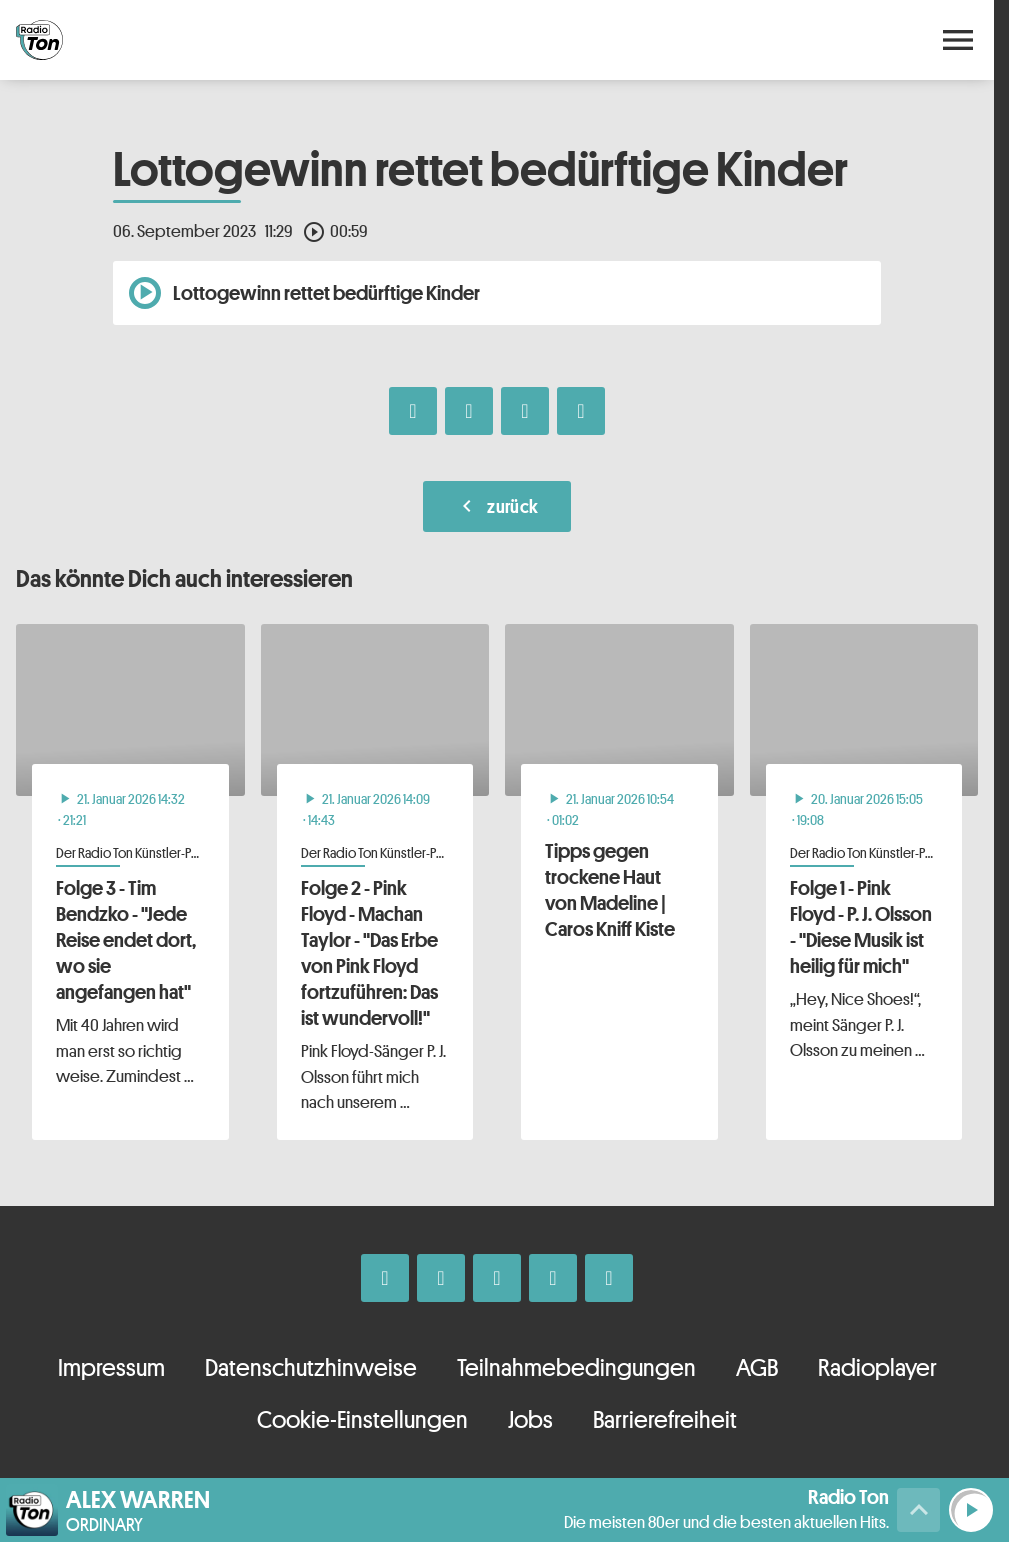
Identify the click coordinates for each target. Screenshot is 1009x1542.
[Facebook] (385, 1278)
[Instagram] (441, 1278)
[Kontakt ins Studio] (609, 1278)
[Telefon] (553, 1278)
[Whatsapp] (497, 1278)
